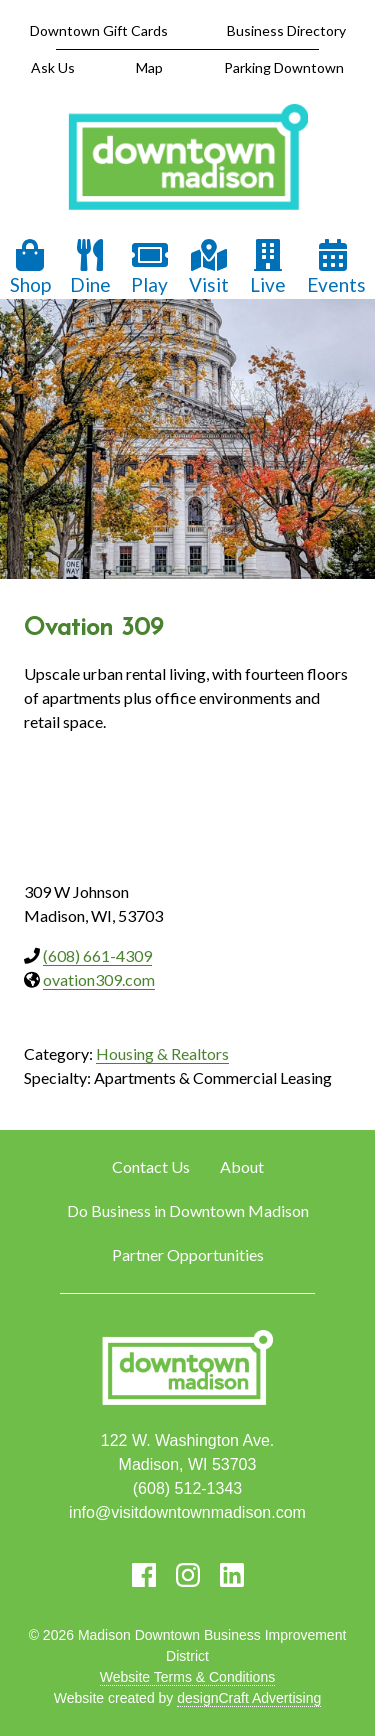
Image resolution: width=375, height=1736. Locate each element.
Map (149, 67)
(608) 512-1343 (187, 1488)
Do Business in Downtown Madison (188, 1210)
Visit (209, 267)
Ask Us (53, 67)
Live (268, 267)
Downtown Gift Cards (99, 30)
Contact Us (151, 1166)
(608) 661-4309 (97, 955)
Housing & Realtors (162, 1053)
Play (150, 267)
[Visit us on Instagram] (188, 1575)
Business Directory (286, 30)
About (242, 1166)
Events (336, 267)
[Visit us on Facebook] (144, 1575)
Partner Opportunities (188, 1254)
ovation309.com (99, 979)
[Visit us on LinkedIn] (232, 1575)
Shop (30, 267)
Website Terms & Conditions (187, 1677)
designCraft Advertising (249, 1698)
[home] (188, 159)
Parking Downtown (284, 67)
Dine (90, 267)
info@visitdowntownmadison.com (187, 1512)
